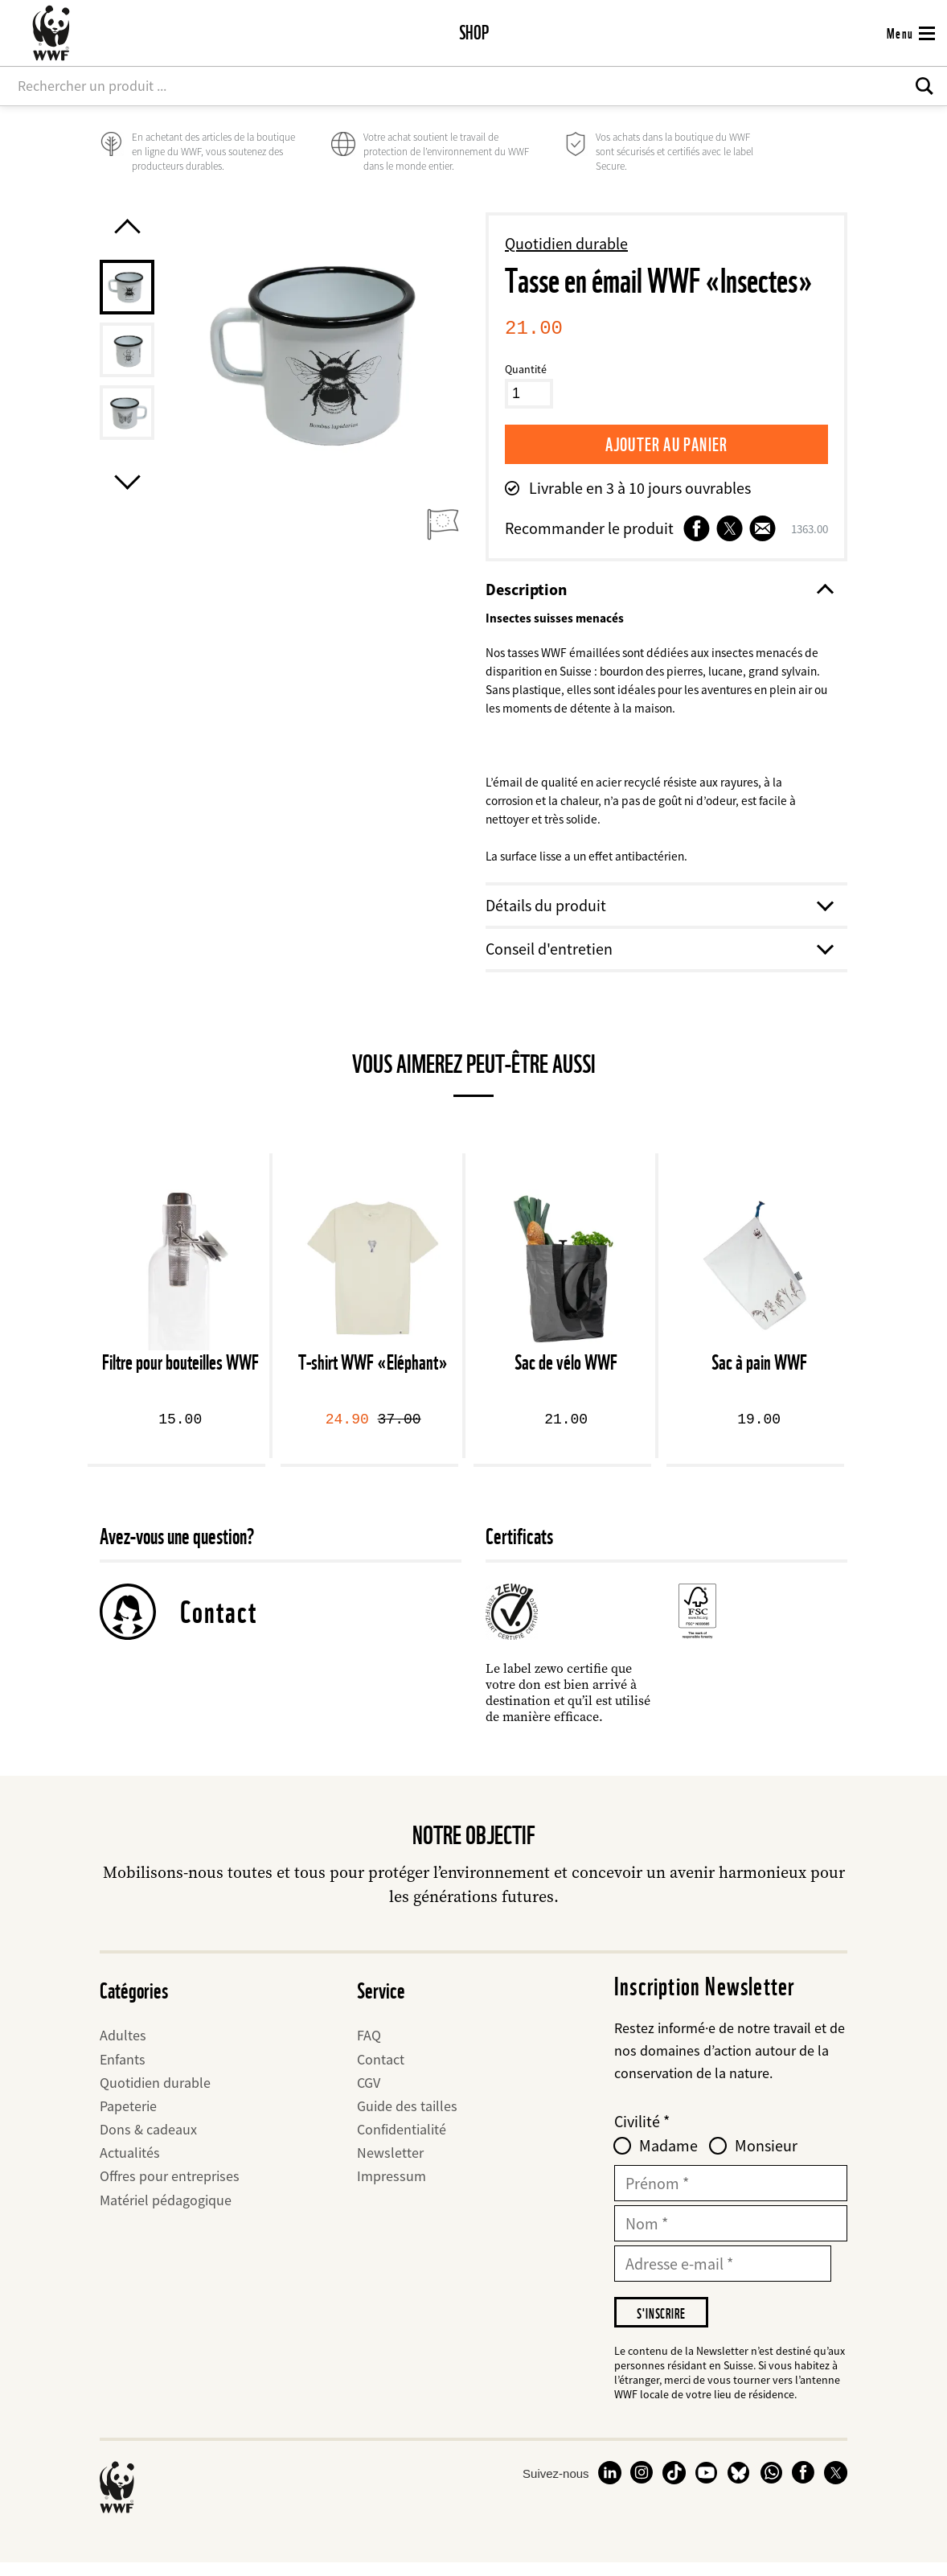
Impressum (391, 2188)
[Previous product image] (127, 225)
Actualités (130, 2164)
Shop (474, 32)
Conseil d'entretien (658, 960)
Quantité (526, 369)
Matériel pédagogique (166, 2211)
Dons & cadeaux (148, 2140)
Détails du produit (658, 916)
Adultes (123, 2046)
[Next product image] (127, 503)
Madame (668, 2157)
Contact (218, 1622)
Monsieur (766, 2157)
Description (658, 590)
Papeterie (128, 2117)
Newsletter (390, 2164)
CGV (368, 2094)
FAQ (369, 2046)
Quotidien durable (566, 243)
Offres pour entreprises (170, 2188)
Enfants (123, 2070)
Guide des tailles (407, 2117)
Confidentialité (401, 2140)
